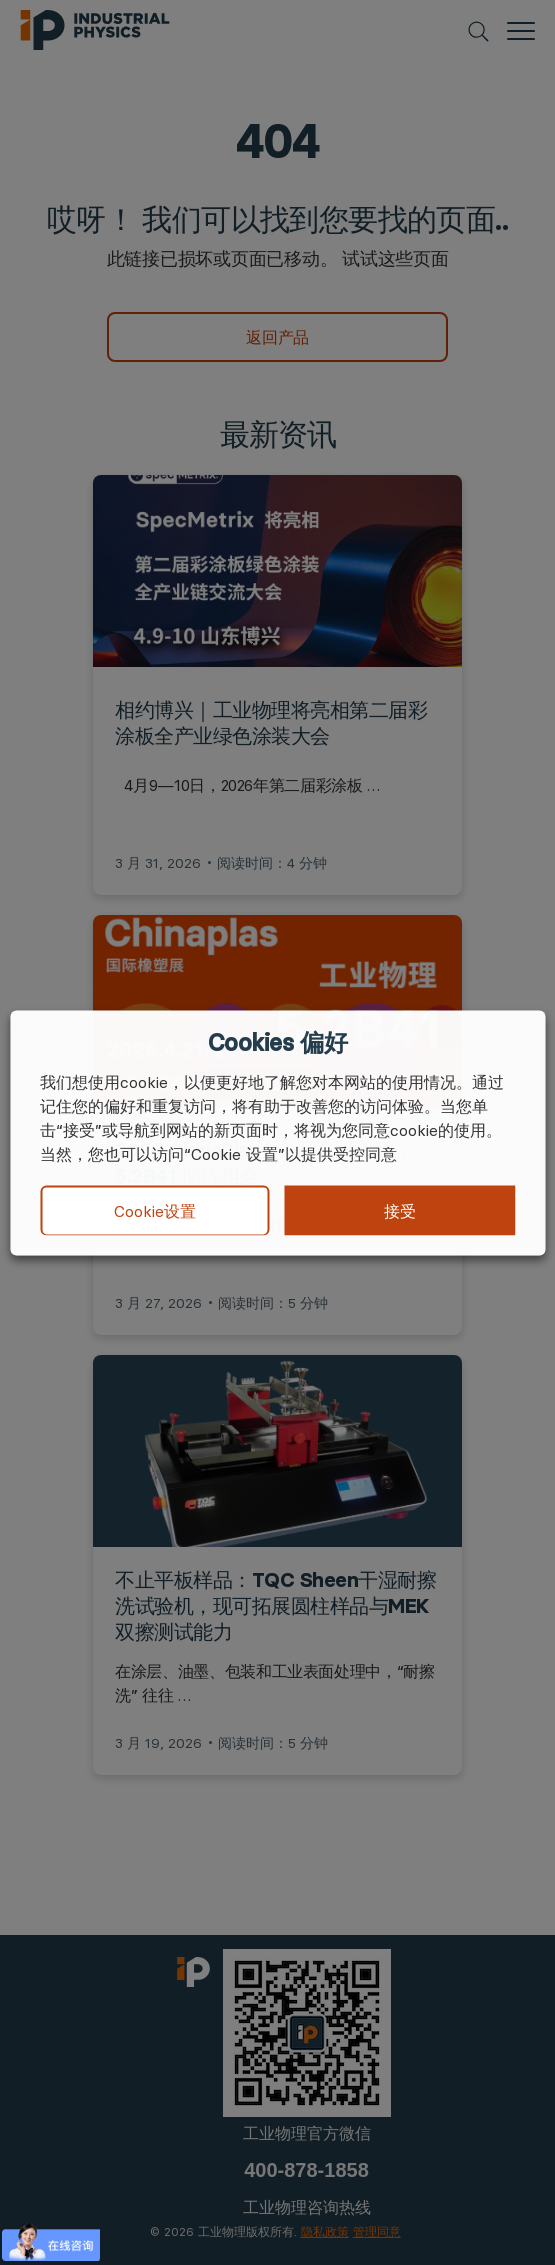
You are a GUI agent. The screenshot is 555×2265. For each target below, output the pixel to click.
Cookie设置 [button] (155, 1211)
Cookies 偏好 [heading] (277, 1042)
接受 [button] (400, 1210)
